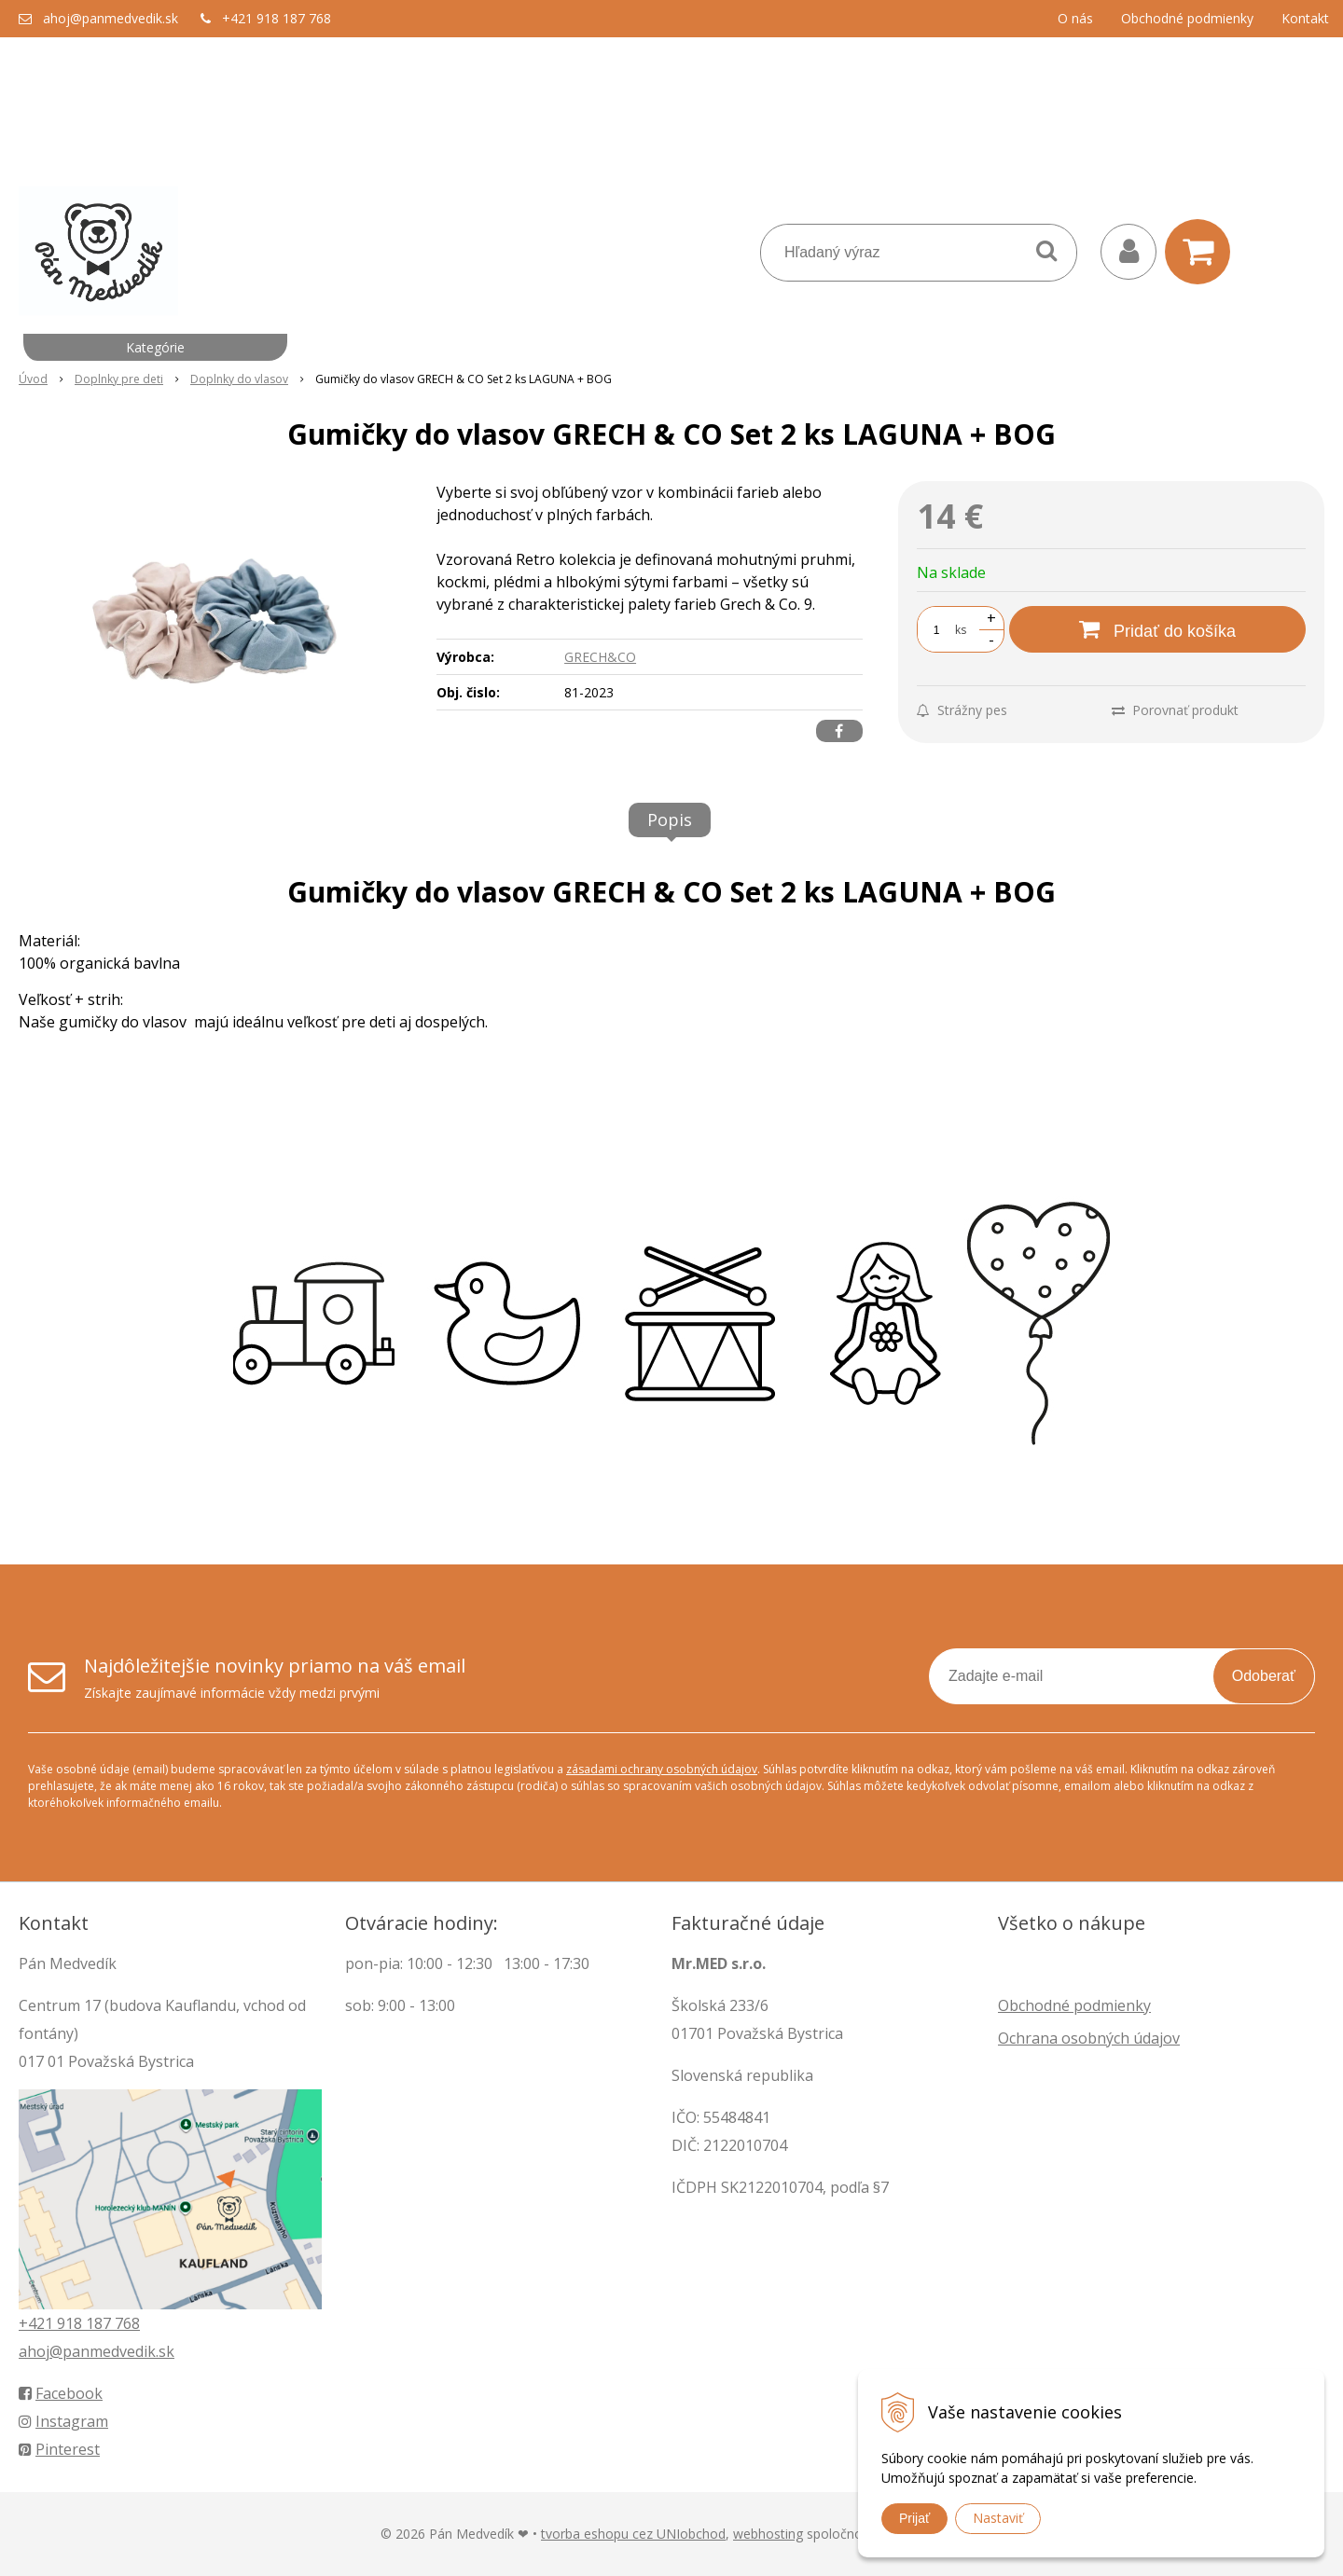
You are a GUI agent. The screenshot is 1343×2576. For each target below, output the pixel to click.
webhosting (768, 2533)
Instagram (63, 2421)
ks (960, 630)
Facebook (61, 2393)
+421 (38, 2323)
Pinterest (59, 2449)
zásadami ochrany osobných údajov (661, 1769)
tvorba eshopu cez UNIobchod (633, 2533)
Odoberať (1263, 1676)
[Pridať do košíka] (1157, 629)
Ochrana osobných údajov (1089, 2038)
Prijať (914, 2518)
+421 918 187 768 (276, 18)
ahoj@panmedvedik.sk (110, 18)
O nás (1075, 18)
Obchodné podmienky (1187, 18)
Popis (669, 819)
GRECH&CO (600, 657)
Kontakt (1305, 18)
